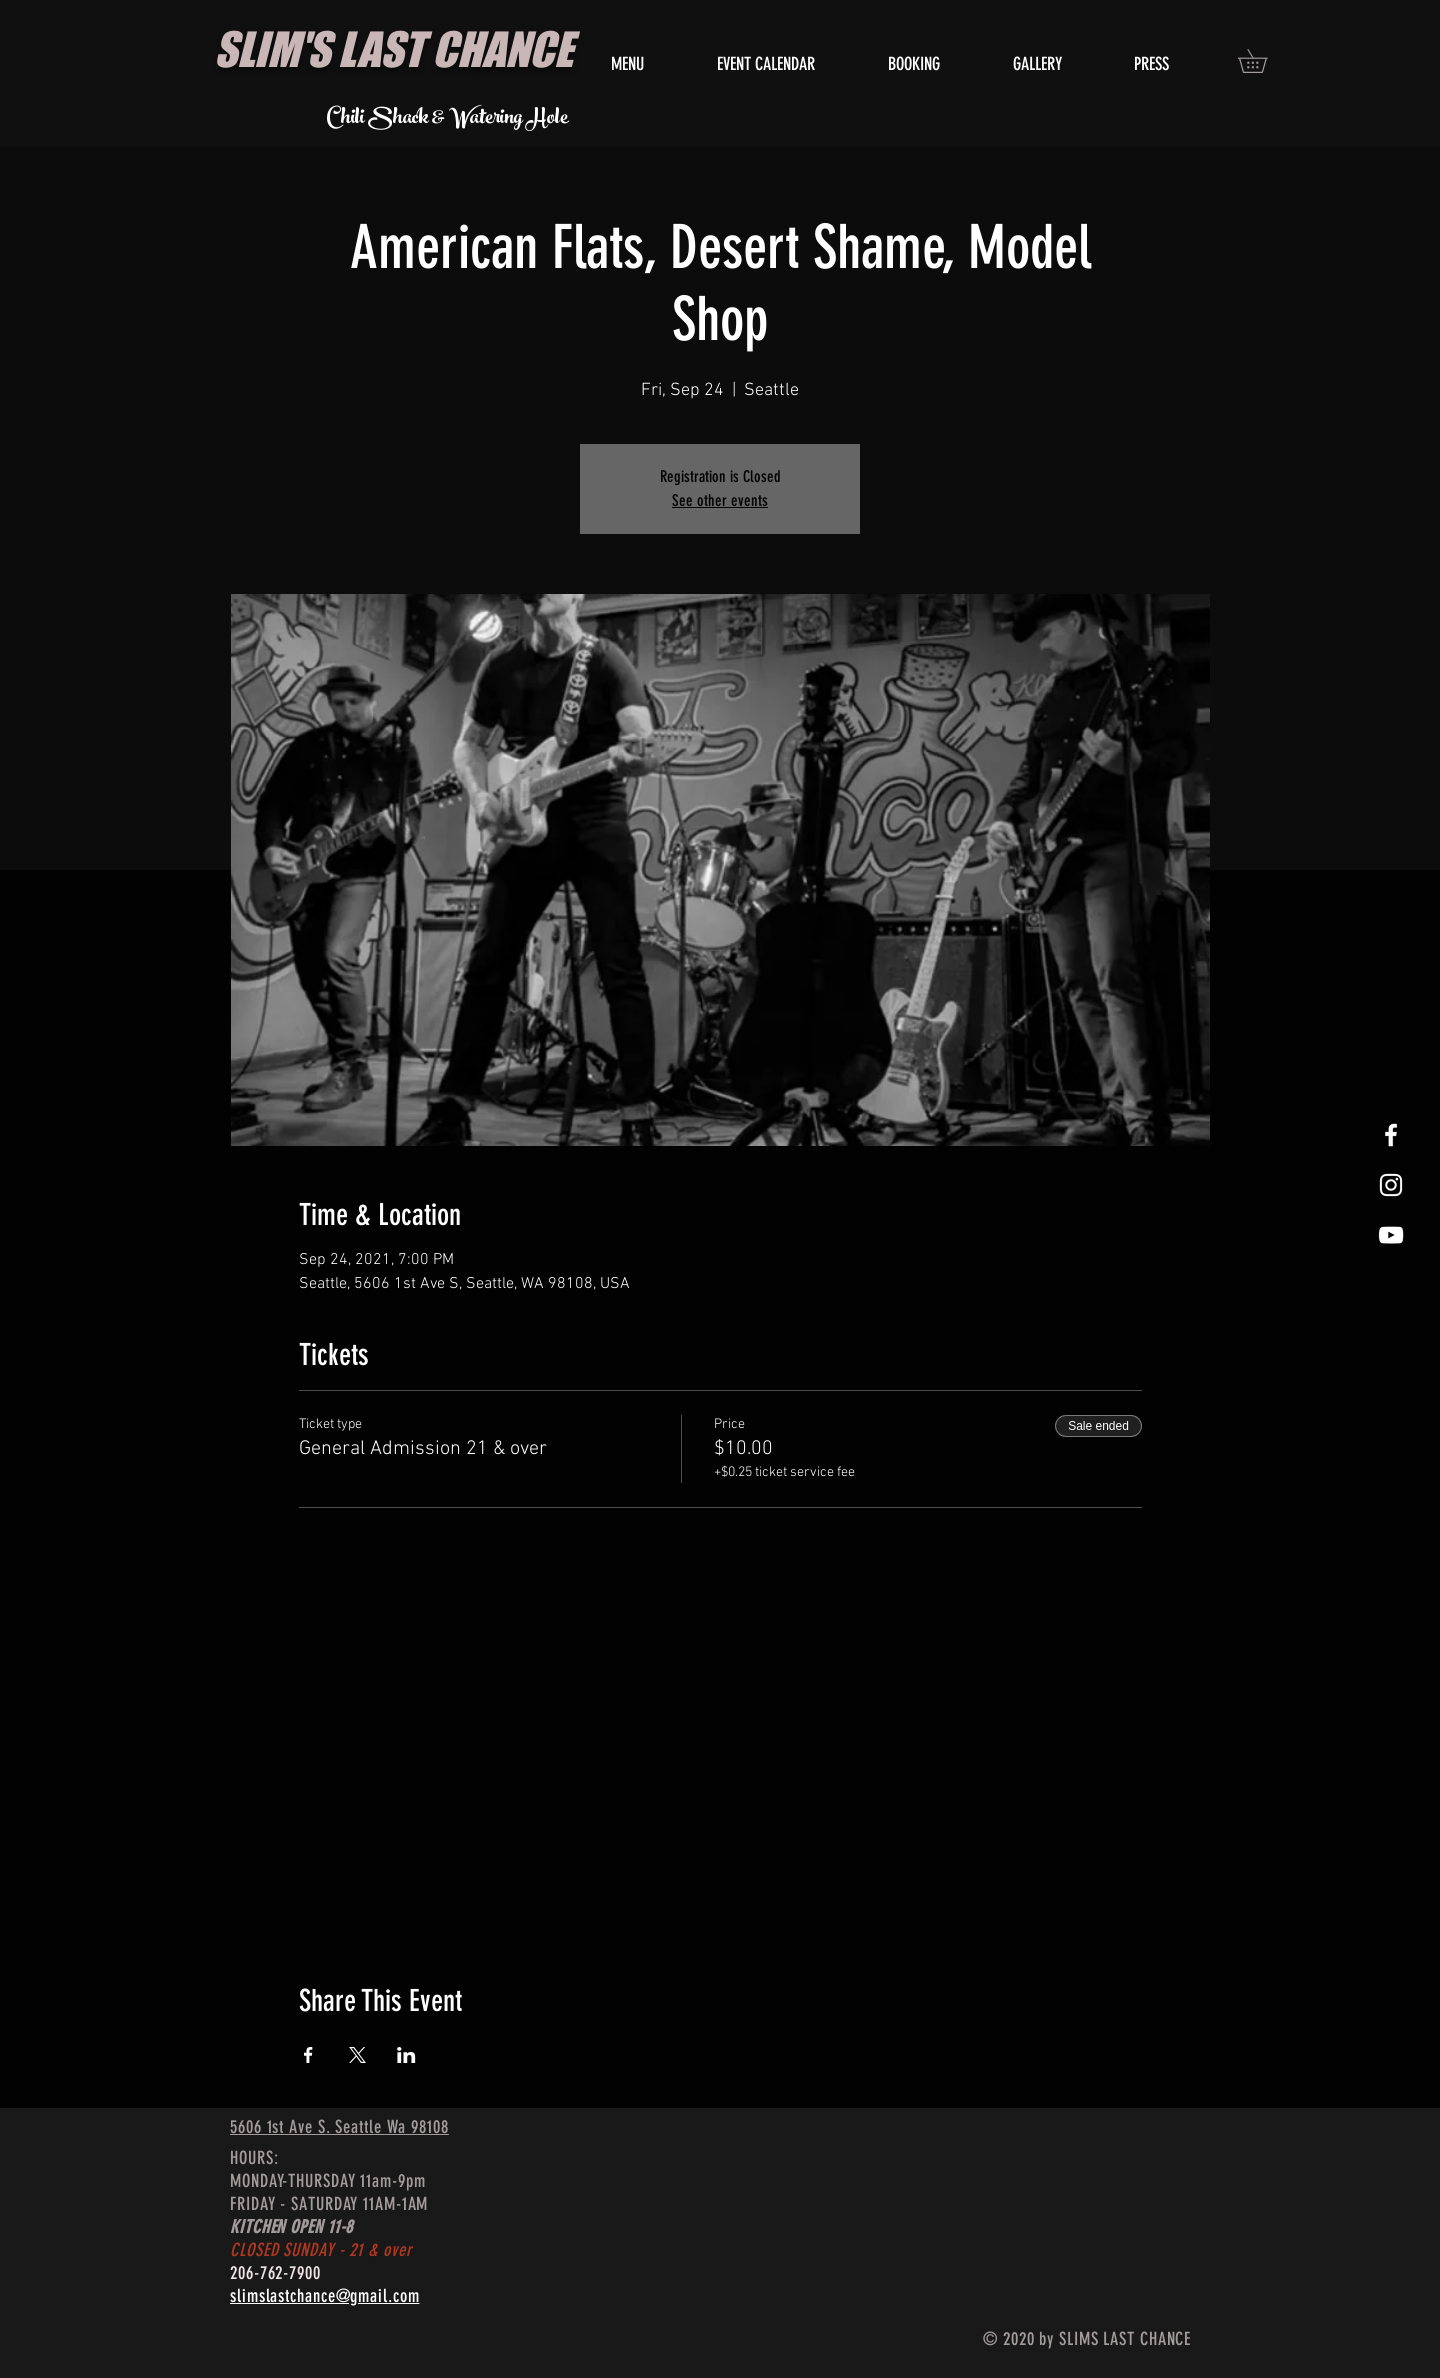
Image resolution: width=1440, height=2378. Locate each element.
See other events (720, 500)
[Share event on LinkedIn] (406, 2055)
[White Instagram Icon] (1391, 1185)
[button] (1264, 61)
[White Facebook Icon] (1391, 1135)
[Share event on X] (357, 2055)
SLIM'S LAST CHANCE (393, 49)
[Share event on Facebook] (308, 2055)
